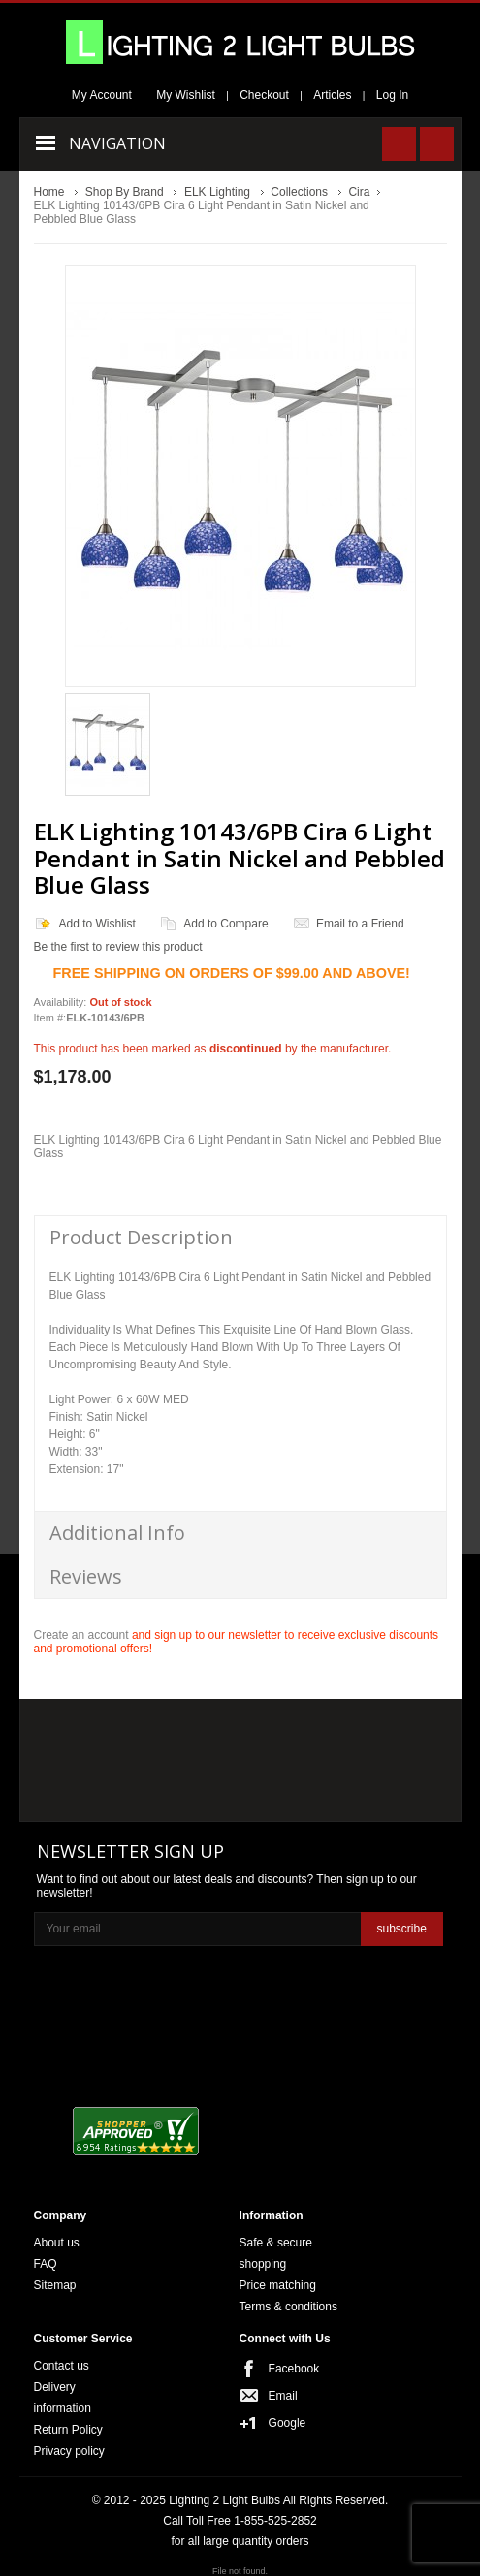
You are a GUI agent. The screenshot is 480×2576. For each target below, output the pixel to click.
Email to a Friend (360, 923)
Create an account (81, 1635)
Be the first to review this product (118, 947)
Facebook (294, 2368)
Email (283, 2396)
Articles (332, 95)
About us (57, 2242)
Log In (392, 95)
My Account (102, 95)
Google (287, 2423)
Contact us (61, 2365)
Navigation (117, 143)
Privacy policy (69, 2451)
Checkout (264, 95)
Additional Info (117, 1533)
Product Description (141, 1237)
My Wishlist (185, 95)
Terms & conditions (288, 2306)
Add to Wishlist (97, 923)
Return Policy (68, 2429)
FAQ (45, 2264)
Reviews (85, 1576)
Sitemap (55, 2285)
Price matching (278, 2285)
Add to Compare (225, 923)
